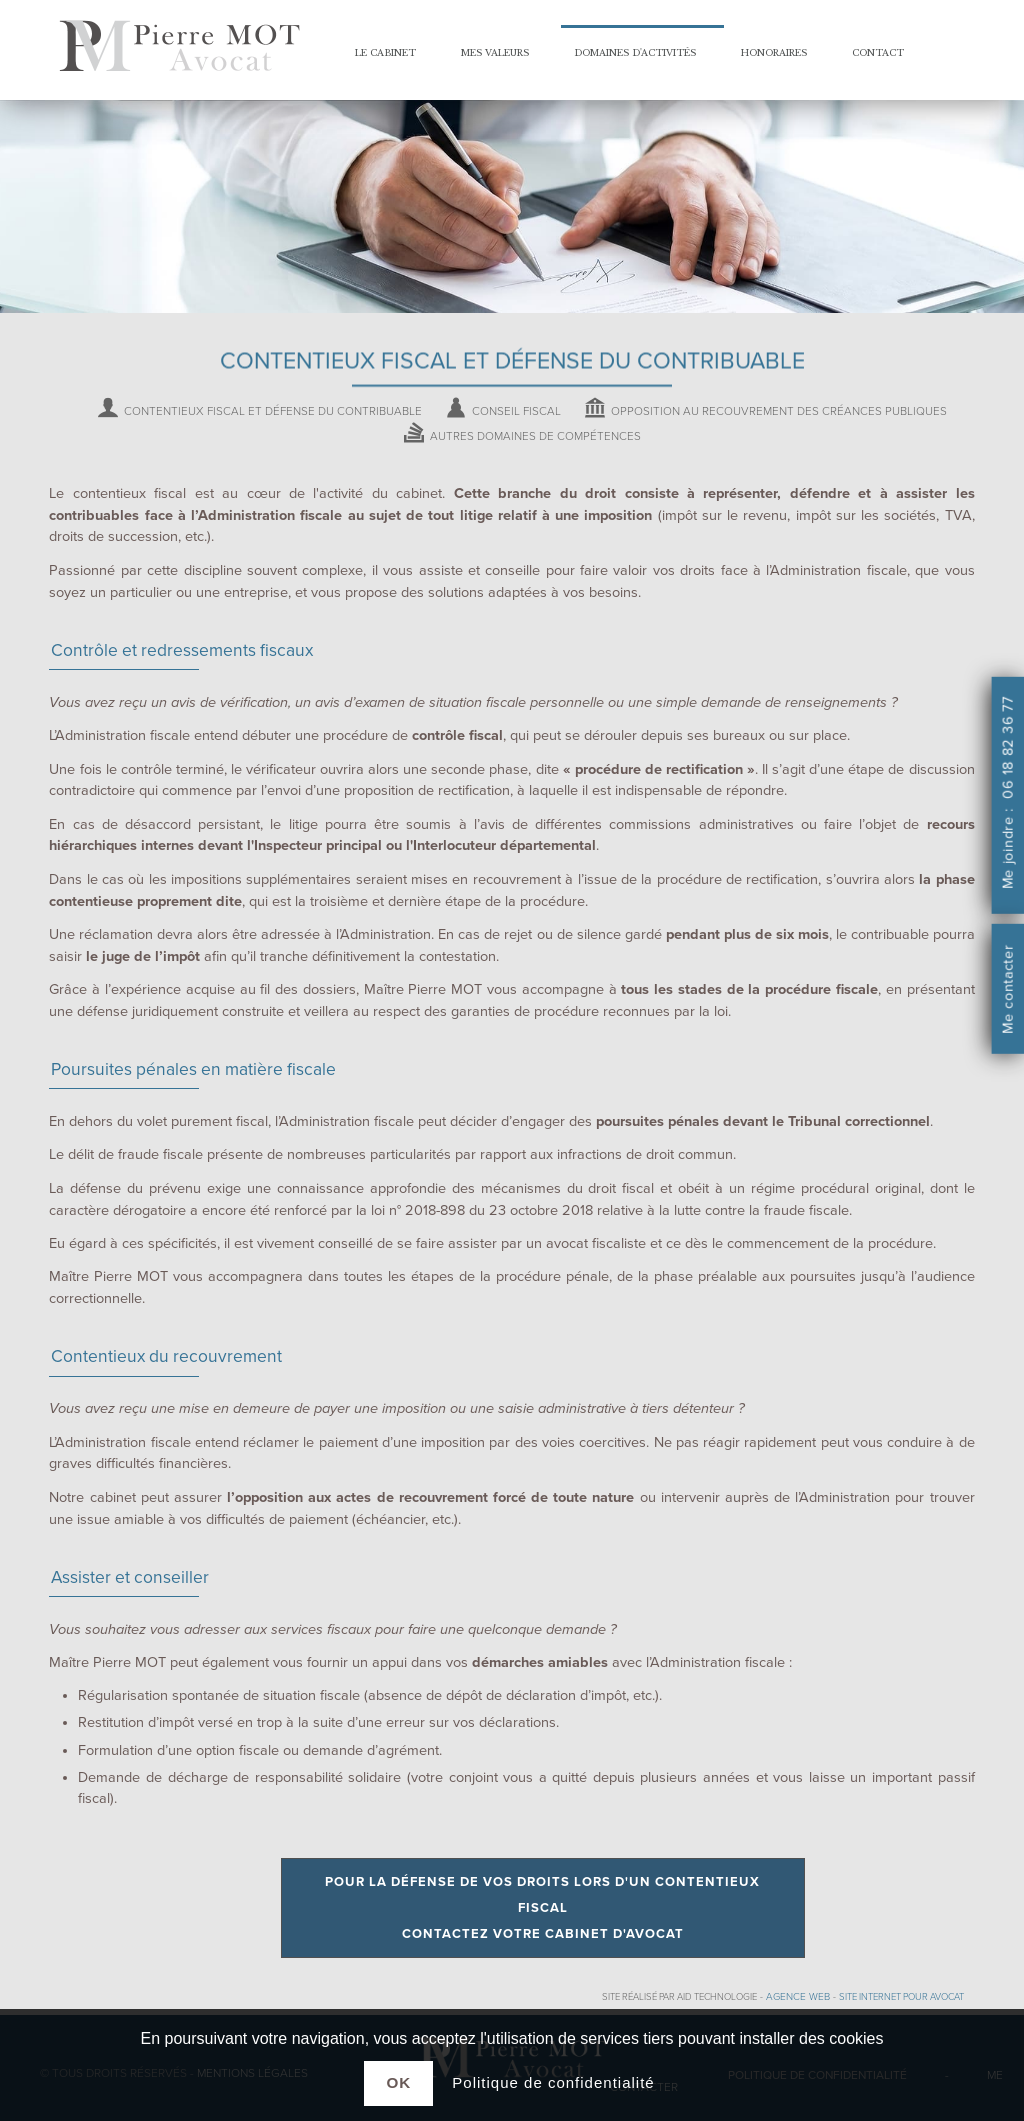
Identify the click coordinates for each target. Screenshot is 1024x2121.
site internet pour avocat (901, 1997)
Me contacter (1007, 990)
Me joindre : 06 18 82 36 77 (1007, 793)
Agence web (798, 1997)
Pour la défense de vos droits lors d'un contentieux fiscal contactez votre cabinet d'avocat (542, 1908)
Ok (398, 2082)
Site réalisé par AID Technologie (679, 1997)
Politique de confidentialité (553, 2082)
